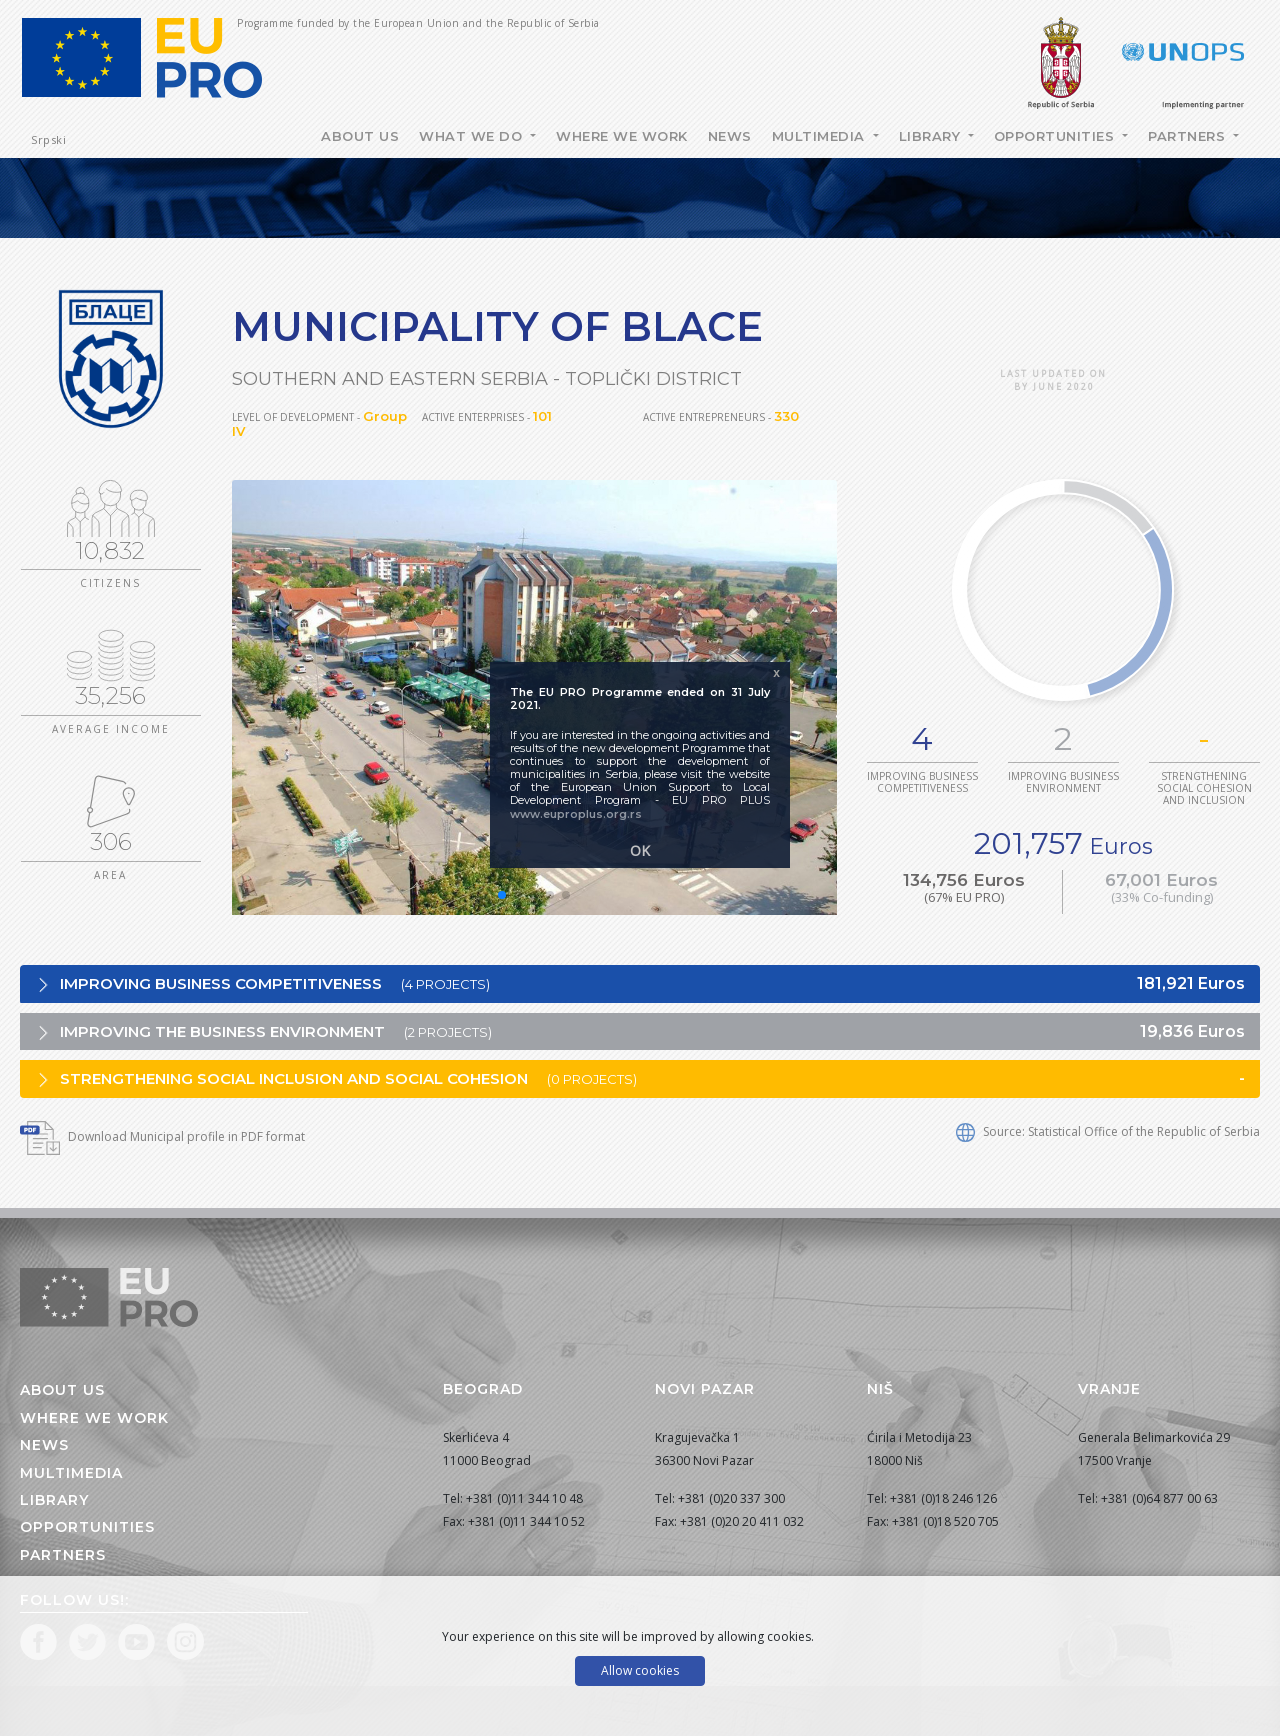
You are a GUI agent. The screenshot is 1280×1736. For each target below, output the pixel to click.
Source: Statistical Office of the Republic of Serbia (1108, 1131)
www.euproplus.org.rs (576, 814)
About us (62, 1390)
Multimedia (821, 136)
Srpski (48, 139)
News (730, 136)
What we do (473, 136)
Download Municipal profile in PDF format (162, 1136)
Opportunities (1056, 136)
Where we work (622, 136)
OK (640, 850)
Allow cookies (640, 1670)
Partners (1189, 136)
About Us (360, 136)
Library (932, 136)
